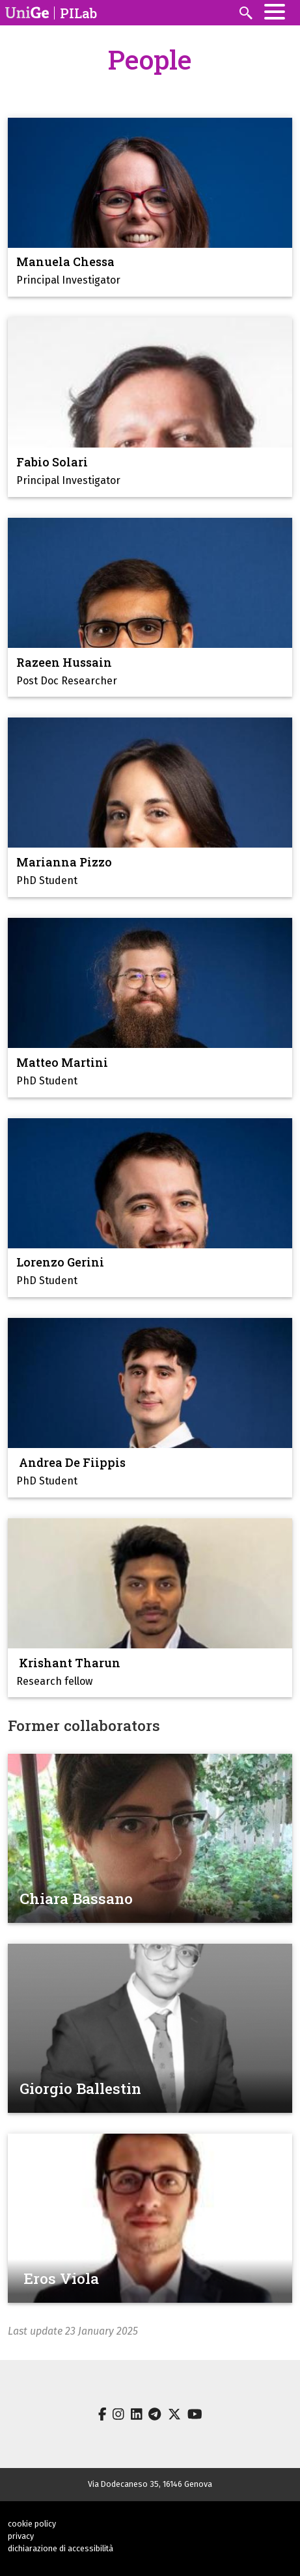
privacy (21, 2536)
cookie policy (32, 2524)
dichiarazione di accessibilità (60, 2548)
